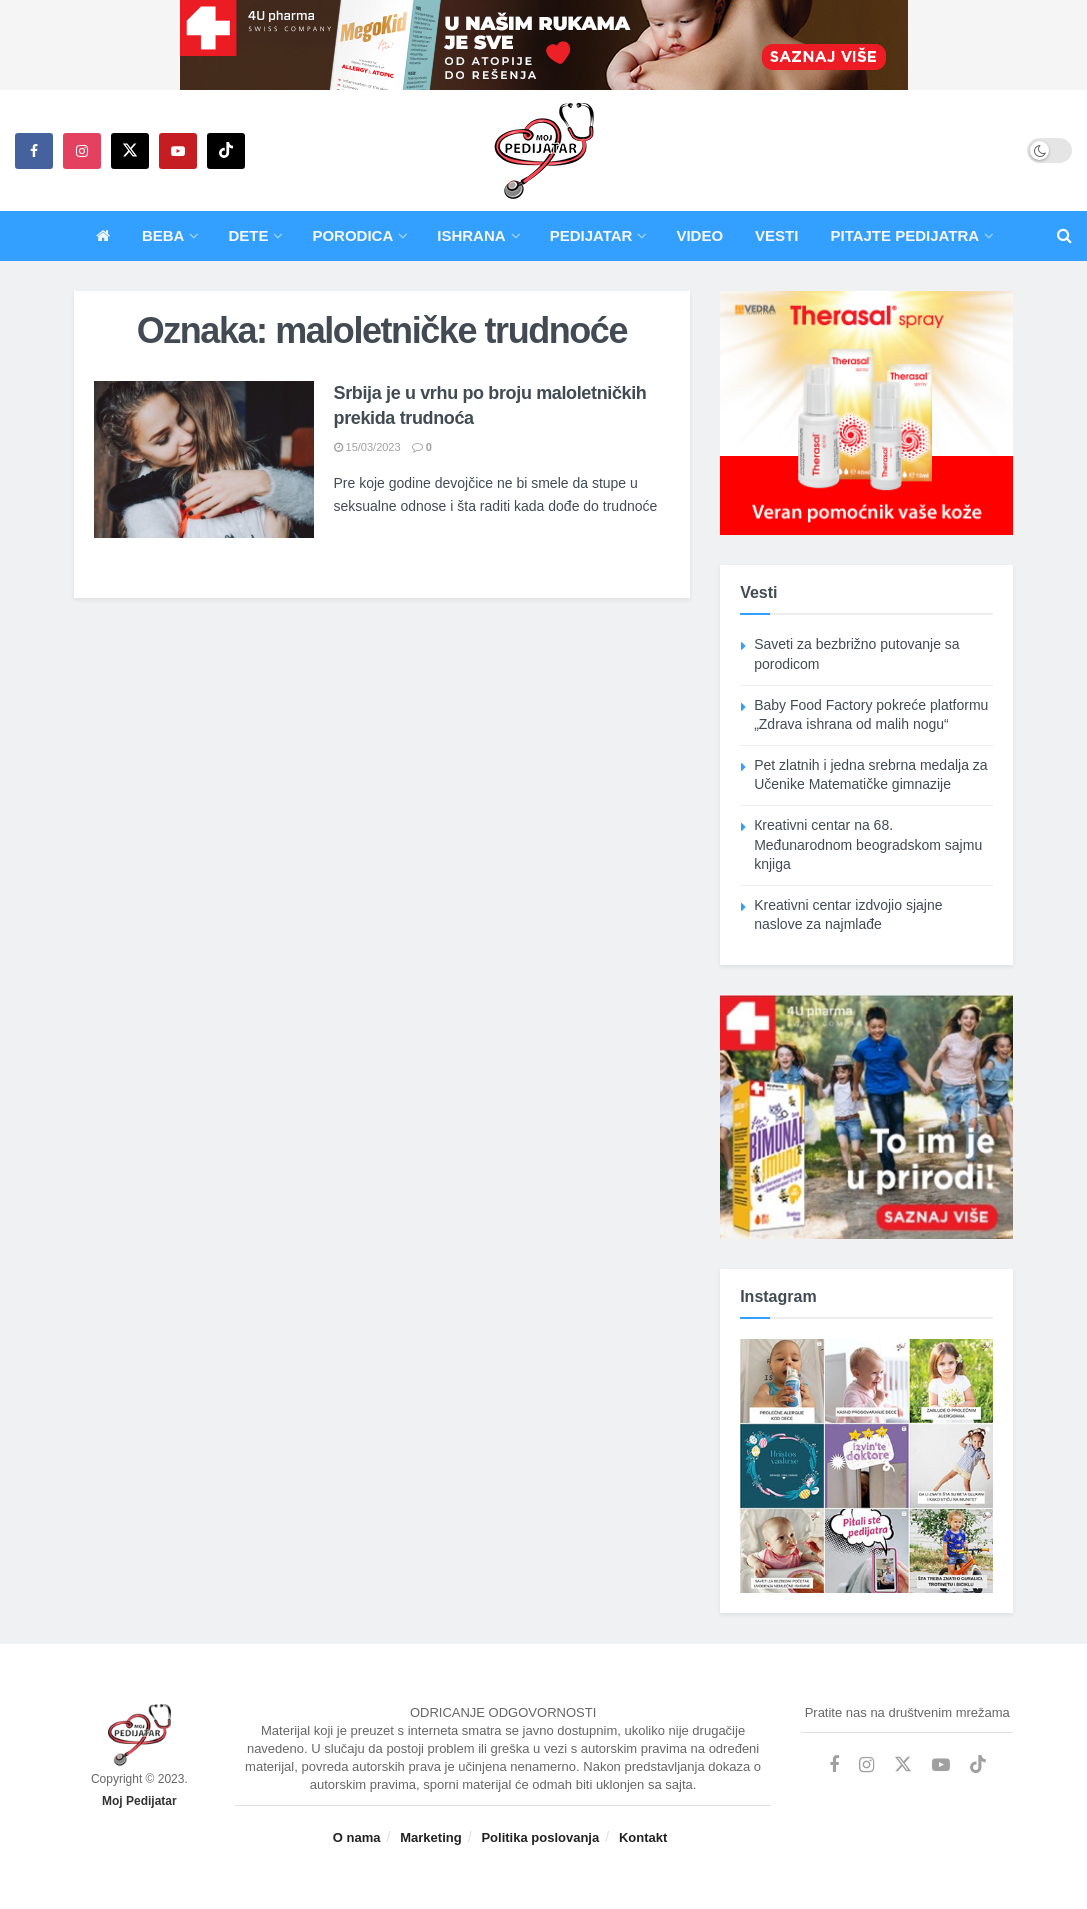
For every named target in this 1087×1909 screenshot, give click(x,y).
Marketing (430, 1837)
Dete (248, 235)
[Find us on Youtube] (178, 151)
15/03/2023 (367, 447)
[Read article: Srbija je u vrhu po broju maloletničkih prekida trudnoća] (204, 459)
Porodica (352, 235)
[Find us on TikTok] (226, 151)
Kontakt (643, 1837)
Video (699, 235)
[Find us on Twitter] (130, 151)
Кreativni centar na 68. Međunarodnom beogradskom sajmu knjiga (868, 844)
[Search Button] (1064, 236)
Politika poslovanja (540, 1837)
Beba (163, 235)
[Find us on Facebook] (34, 151)
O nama (357, 1837)
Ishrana (471, 235)
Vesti (776, 235)
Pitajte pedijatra (904, 235)
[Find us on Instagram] (82, 151)
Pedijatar (591, 235)
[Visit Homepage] (544, 151)
